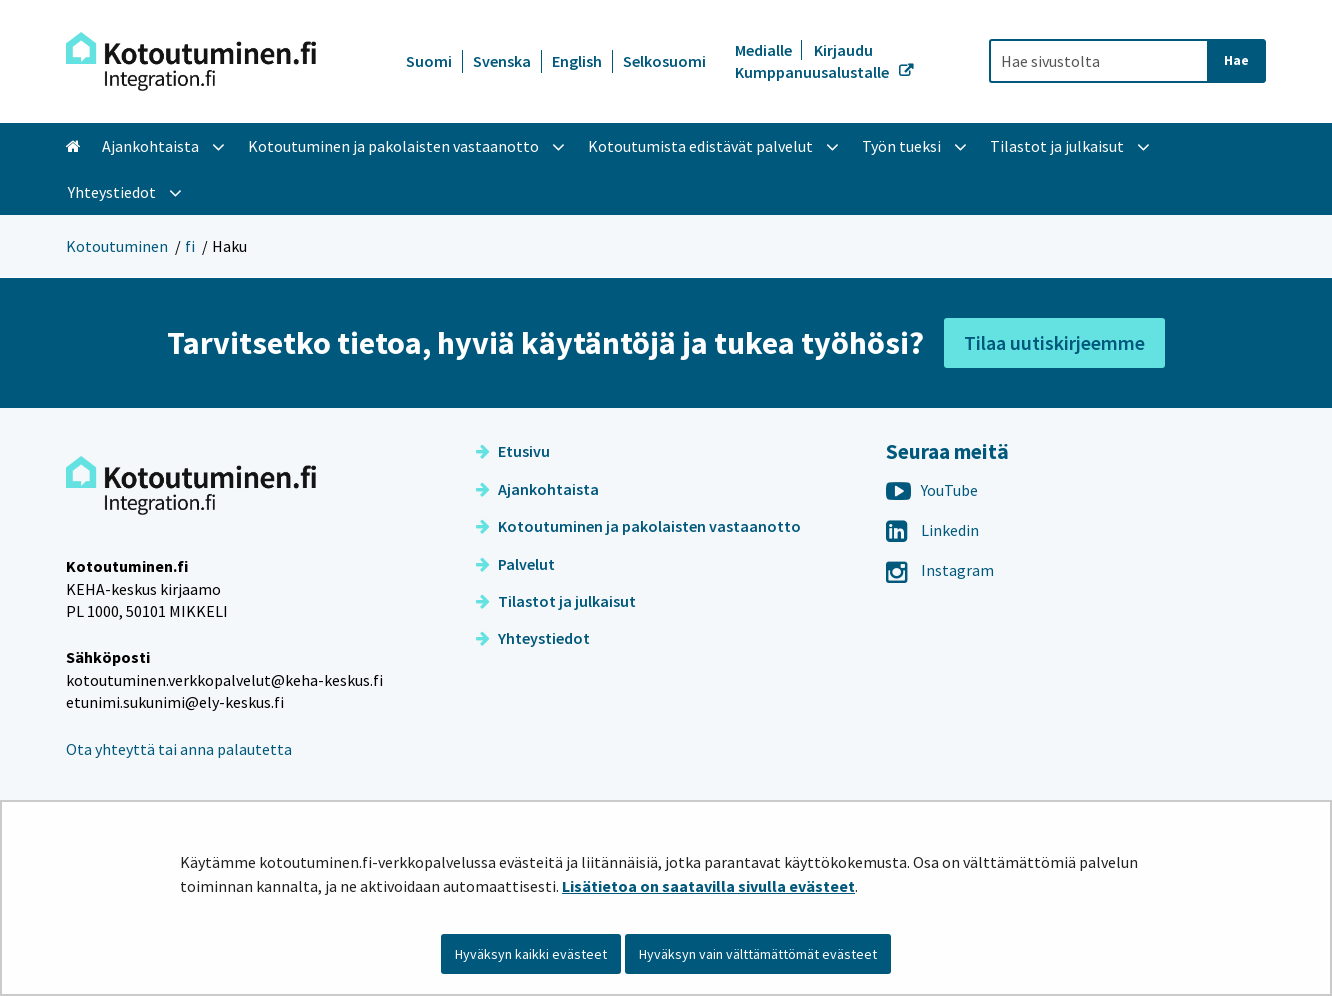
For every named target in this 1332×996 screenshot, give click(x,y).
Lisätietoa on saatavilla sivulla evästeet (708, 886)
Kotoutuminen (117, 246)
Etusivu (513, 451)
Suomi (429, 61)
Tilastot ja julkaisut (556, 601)
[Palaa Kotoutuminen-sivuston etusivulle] (191, 61)
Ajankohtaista (537, 489)
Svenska (502, 61)
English (577, 61)
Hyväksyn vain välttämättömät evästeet (758, 954)
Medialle (765, 50)
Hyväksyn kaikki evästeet (531, 954)
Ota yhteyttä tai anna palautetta (179, 749)
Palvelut (515, 564)
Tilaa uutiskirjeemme (1054, 342)
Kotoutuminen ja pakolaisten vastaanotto (638, 526)
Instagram (940, 570)
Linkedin (932, 530)
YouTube (932, 490)
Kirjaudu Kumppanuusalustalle (813, 61)
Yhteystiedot (533, 638)
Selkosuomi (664, 61)
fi (190, 246)
